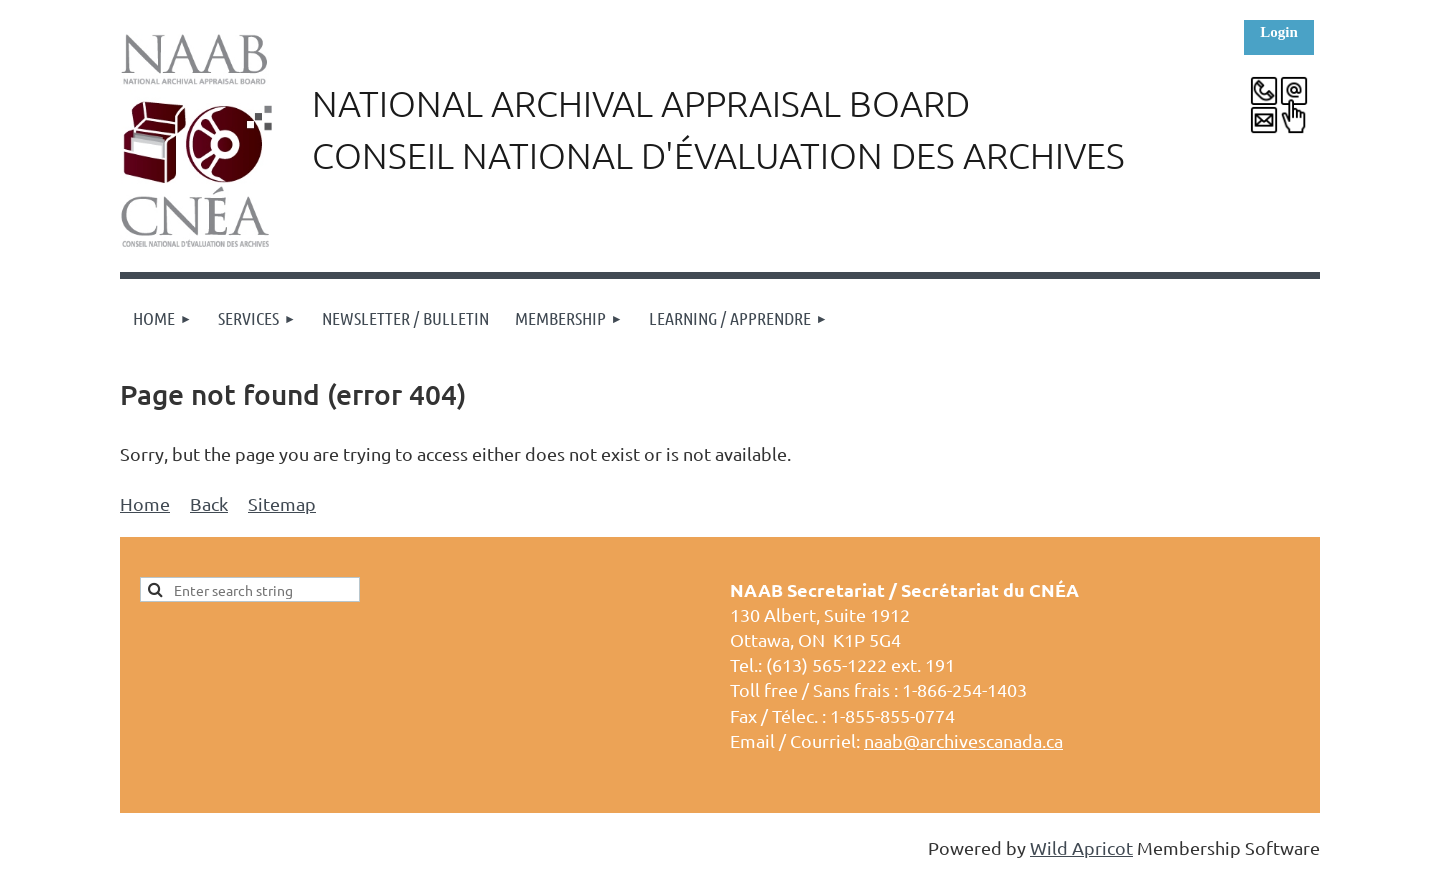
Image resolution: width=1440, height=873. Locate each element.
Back (209, 503)
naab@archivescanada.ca (963, 740)
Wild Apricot (1081, 847)
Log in (1279, 37)
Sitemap (282, 503)
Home (145, 503)
